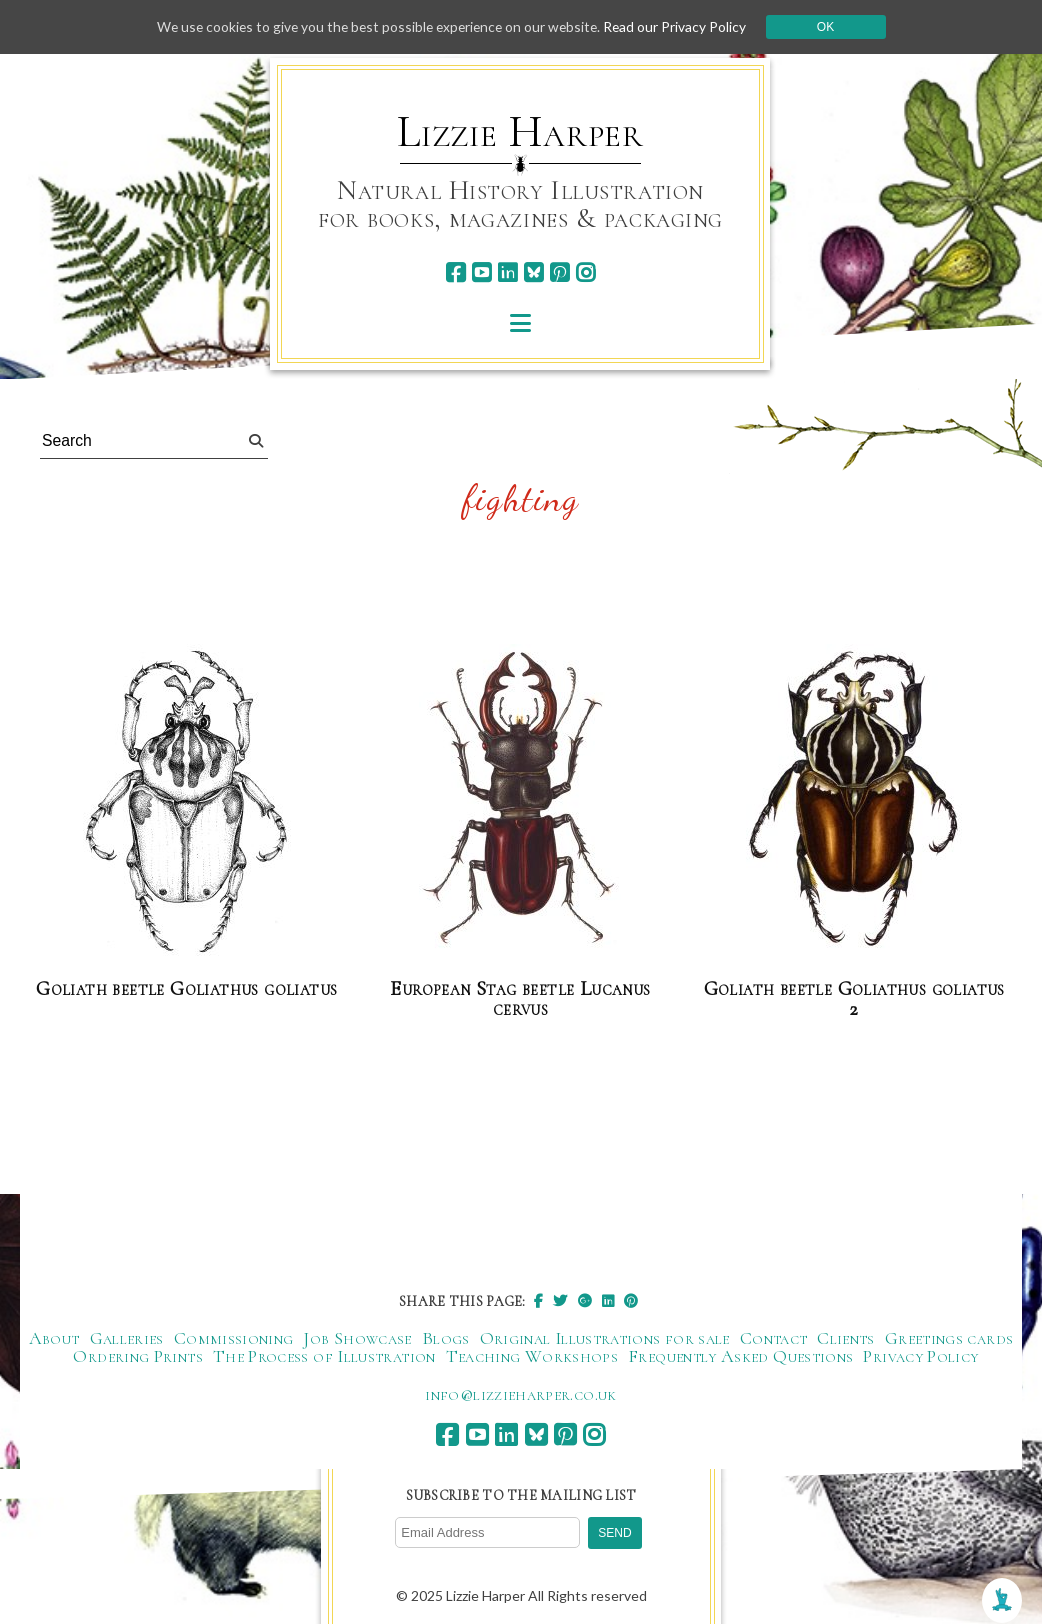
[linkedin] (507, 272)
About (54, 1338)
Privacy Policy (920, 1356)
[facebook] (455, 272)
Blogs (446, 1338)
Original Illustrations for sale (605, 1338)
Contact (774, 1338)
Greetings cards (949, 1338)
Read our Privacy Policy (681, 26)
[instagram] (585, 272)
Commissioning (234, 1338)
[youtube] (481, 272)
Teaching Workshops (532, 1356)
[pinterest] (559, 272)
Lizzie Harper (520, 132)
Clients (846, 1338)
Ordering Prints (137, 1356)
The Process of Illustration (324, 1356)
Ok (832, 27)
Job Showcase (357, 1338)
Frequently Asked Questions (740, 1356)
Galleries (127, 1338)
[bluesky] (533, 272)
